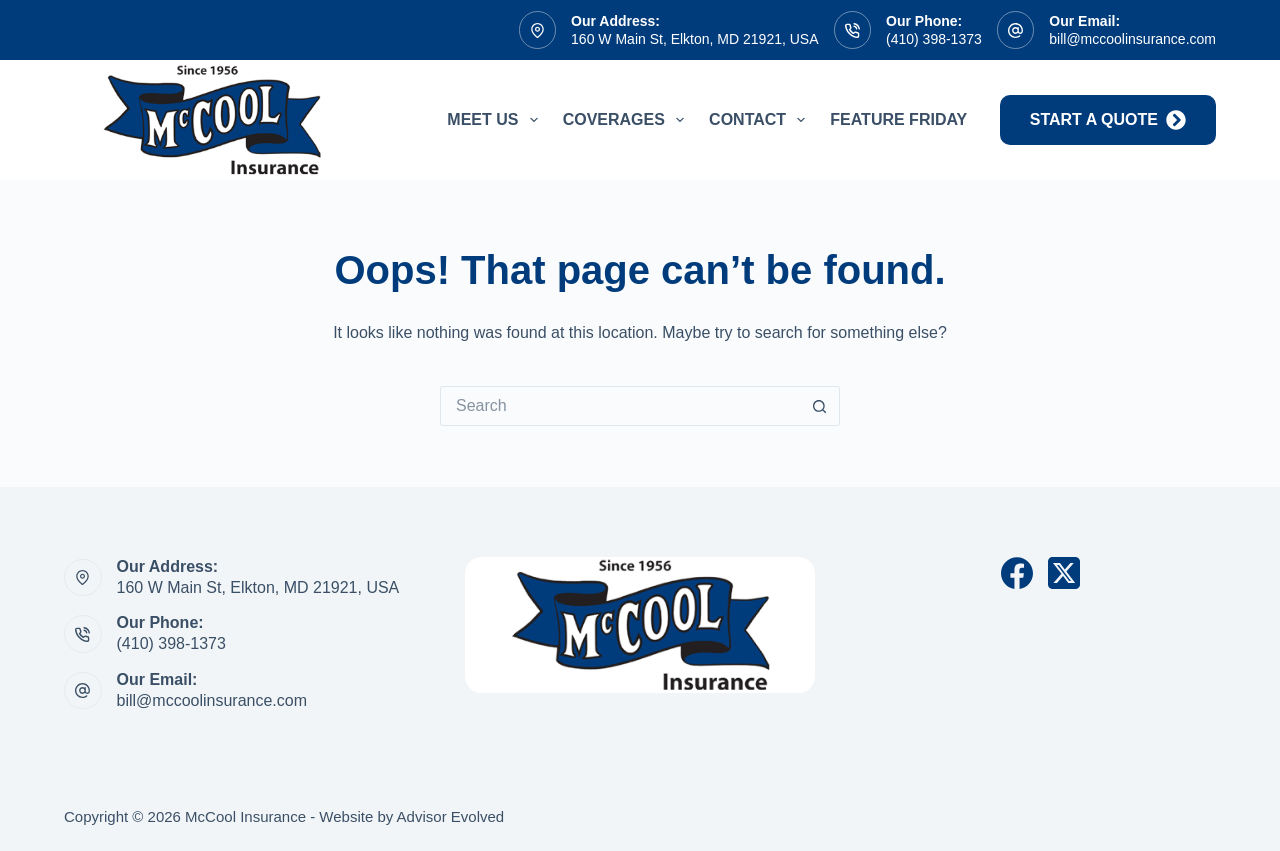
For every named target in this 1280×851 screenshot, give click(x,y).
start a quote (1108, 120)
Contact (761, 120)
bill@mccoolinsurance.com (1132, 39)
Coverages (627, 120)
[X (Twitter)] (1064, 573)
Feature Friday (898, 119)
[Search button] (820, 406)
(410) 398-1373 (934, 39)
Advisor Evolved (451, 816)
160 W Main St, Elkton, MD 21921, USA (694, 39)
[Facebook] (1017, 573)
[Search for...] (620, 406)
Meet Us (496, 120)
